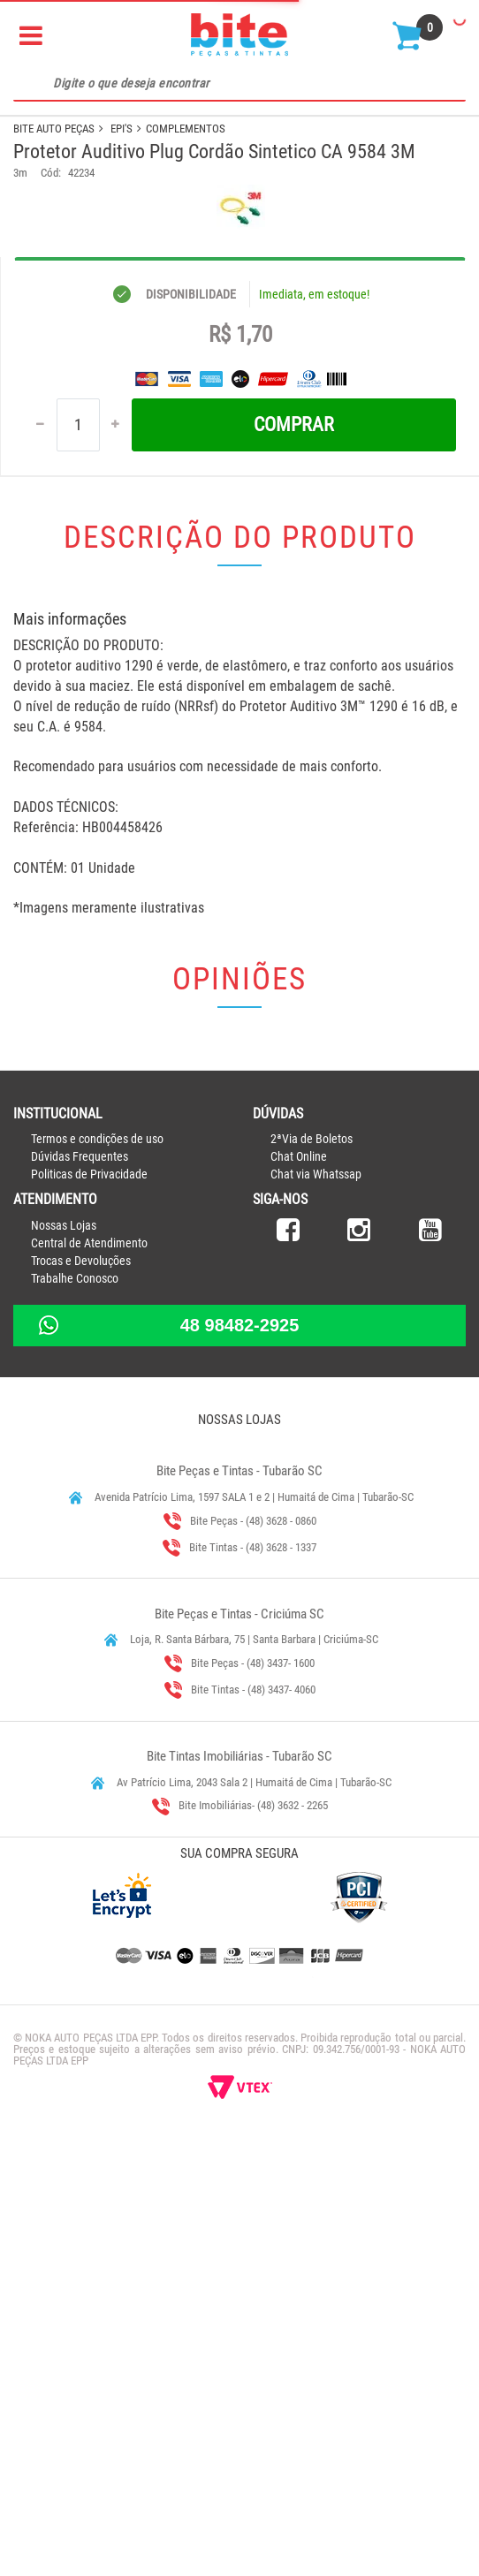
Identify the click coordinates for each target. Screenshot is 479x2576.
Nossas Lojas (63, 1671)
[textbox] (239, 84)
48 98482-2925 (240, 1771)
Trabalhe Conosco (74, 1724)
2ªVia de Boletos (311, 1585)
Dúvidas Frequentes (79, 1602)
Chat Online (298, 1602)
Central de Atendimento (89, 1689)
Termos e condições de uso (97, 1585)
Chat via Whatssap (315, 1620)
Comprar (294, 871)
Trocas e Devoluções (81, 1707)
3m (20, 172)
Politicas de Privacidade (89, 1620)
